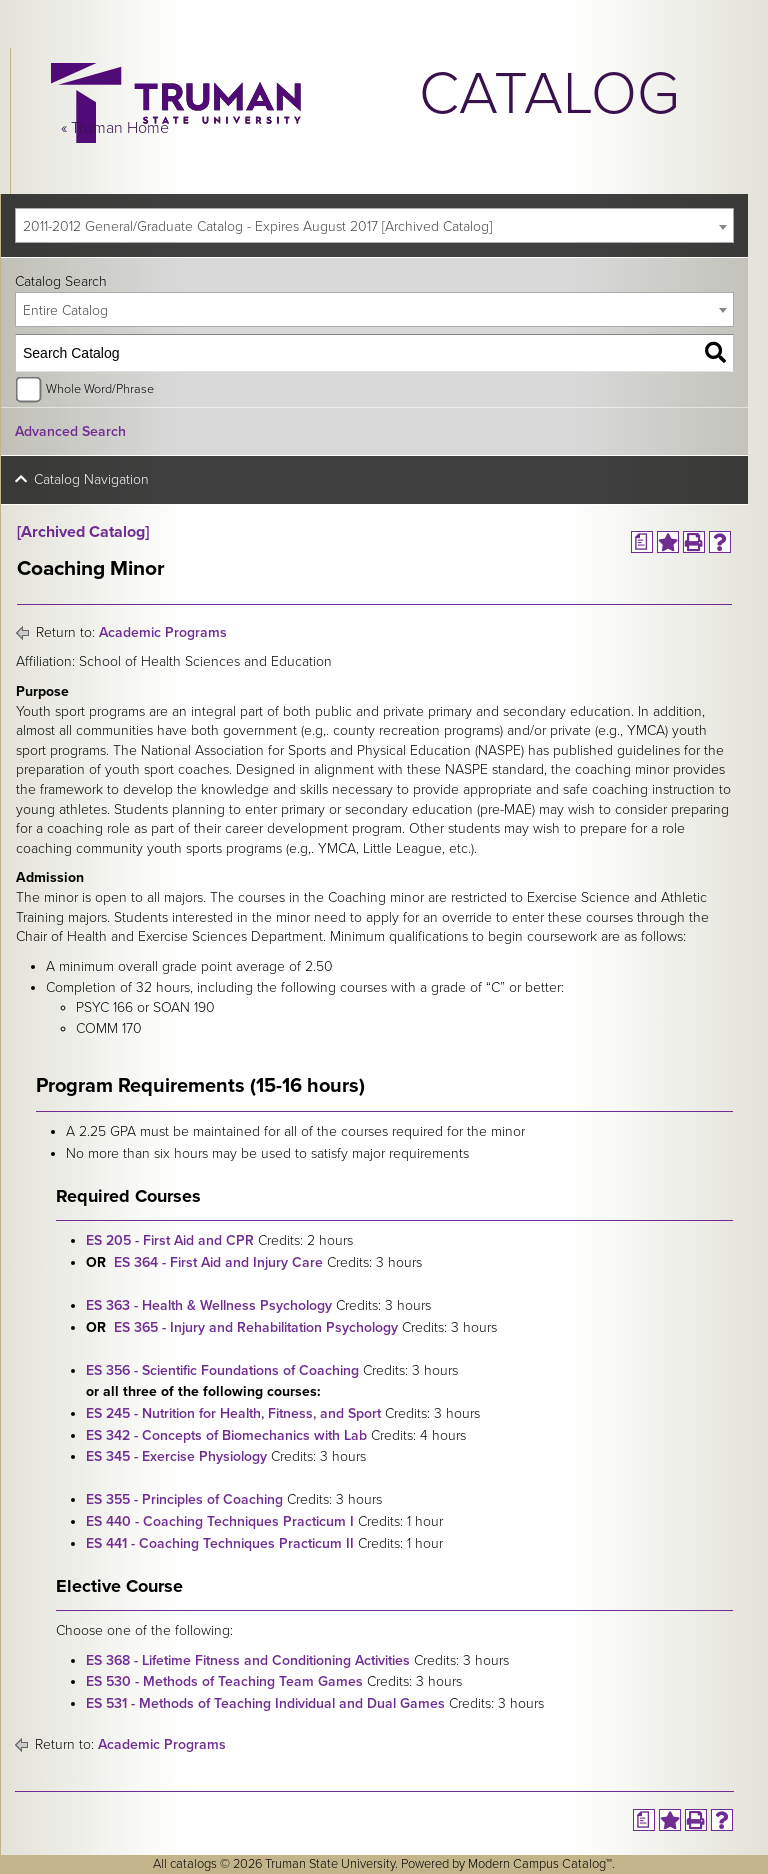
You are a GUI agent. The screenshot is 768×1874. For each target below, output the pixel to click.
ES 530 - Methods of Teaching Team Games (224, 1681)
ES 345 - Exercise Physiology (176, 1456)
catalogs (193, 1864)
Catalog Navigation (91, 479)
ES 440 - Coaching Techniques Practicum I (220, 1521)
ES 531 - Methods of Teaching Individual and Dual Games (265, 1703)
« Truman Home (115, 128)
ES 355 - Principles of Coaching (184, 1499)
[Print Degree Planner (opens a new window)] (642, 542)
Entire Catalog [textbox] (65, 310)
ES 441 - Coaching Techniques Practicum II (220, 1543)
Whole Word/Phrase (100, 389)
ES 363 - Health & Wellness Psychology (209, 1305)
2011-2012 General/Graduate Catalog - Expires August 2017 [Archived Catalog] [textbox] (257, 226)
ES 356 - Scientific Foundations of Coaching (222, 1370)
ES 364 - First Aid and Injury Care (218, 1262)
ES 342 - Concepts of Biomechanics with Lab (226, 1435)
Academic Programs (163, 632)
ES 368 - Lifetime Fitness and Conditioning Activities (248, 1660)
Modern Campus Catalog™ (540, 1864)
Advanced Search (70, 431)
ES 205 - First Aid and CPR (170, 1240)
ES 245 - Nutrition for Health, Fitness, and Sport (233, 1413)
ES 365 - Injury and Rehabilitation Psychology (256, 1327)
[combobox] (374, 225)
